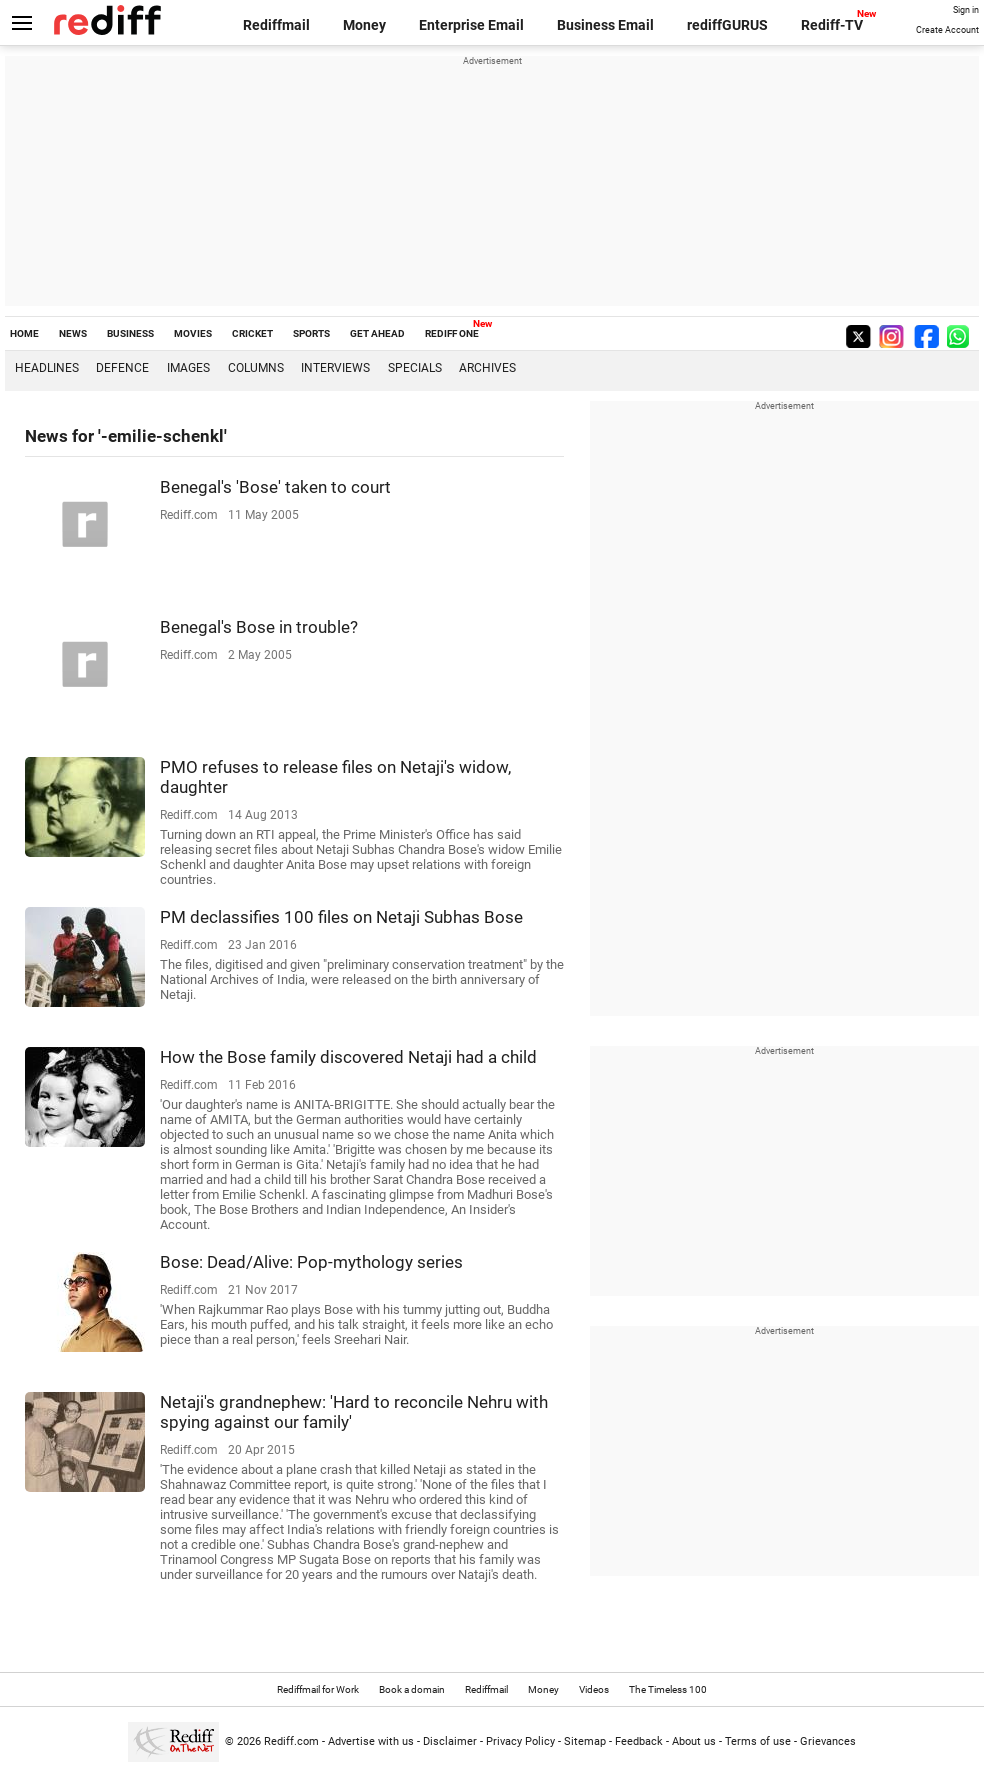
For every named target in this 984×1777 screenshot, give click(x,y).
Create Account (947, 30)
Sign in (966, 10)
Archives (487, 368)
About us (694, 1741)
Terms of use (758, 1741)
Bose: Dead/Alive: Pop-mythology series (311, 1262)
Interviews (335, 368)
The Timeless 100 (668, 1689)
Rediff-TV (832, 25)
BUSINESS (130, 333)
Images (188, 368)
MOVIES (193, 333)
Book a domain (412, 1689)
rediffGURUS (727, 25)
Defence (122, 368)
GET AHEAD (377, 333)
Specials (415, 368)
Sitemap (585, 1741)
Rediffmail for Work (318, 1689)
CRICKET (252, 333)
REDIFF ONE (452, 333)
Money (364, 25)
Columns (256, 368)
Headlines (47, 368)
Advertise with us (371, 1741)
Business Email (605, 25)
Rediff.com (291, 1741)
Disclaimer (450, 1741)
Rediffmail (276, 25)
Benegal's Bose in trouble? (259, 627)
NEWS (73, 333)
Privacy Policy (520, 1741)
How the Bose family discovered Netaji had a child (348, 1057)
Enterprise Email (471, 25)
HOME (24, 333)
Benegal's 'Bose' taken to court (275, 487)
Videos (594, 1689)
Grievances (828, 1741)
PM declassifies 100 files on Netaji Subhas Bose (341, 917)
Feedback (639, 1741)
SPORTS (311, 333)
